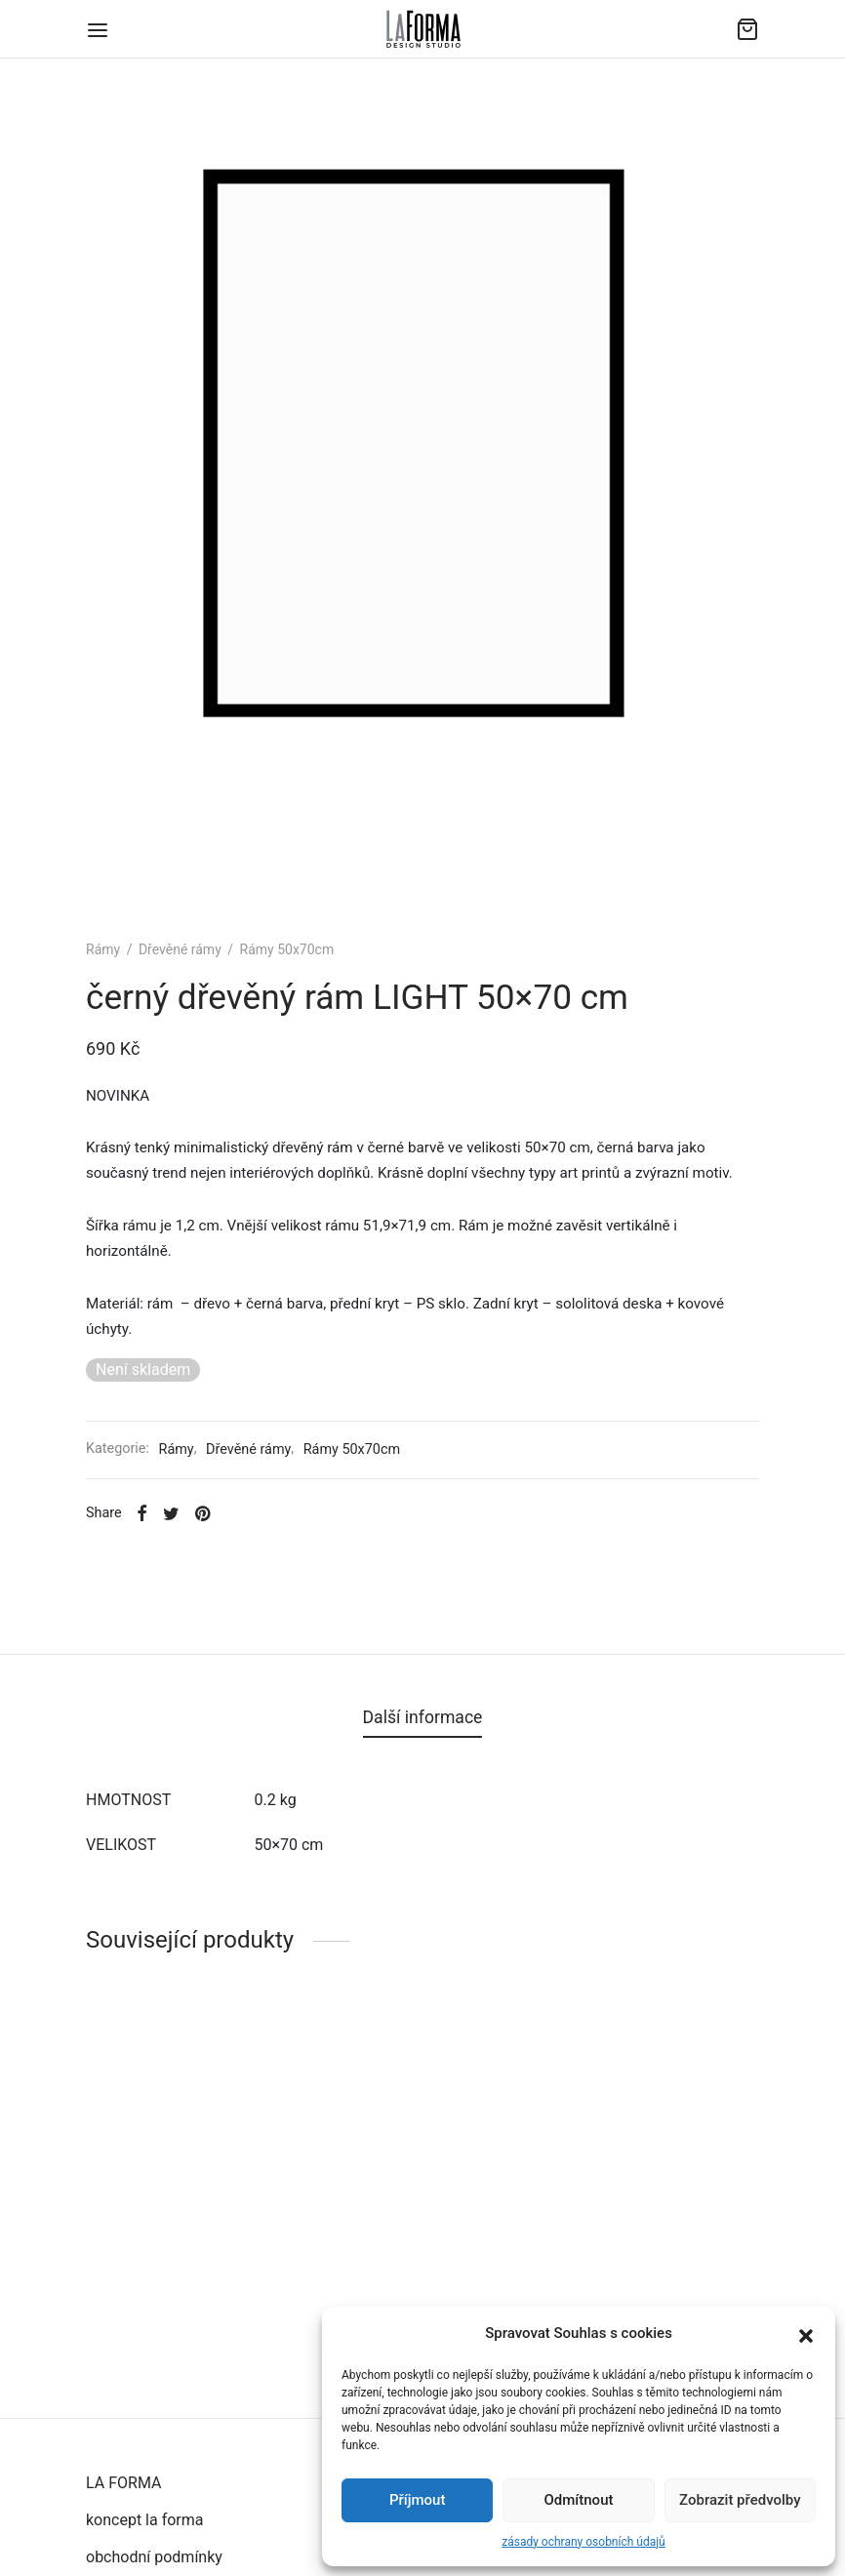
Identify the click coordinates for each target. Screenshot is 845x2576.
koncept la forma (145, 2520)
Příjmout (417, 2500)
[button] (806, 2334)
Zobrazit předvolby (740, 2500)
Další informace (423, 1717)
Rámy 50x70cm (287, 949)
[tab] (423, 1718)
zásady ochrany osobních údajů (583, 2542)
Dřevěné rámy (180, 949)
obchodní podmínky (154, 2557)
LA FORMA (123, 2483)
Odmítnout (579, 2500)
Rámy (103, 949)
